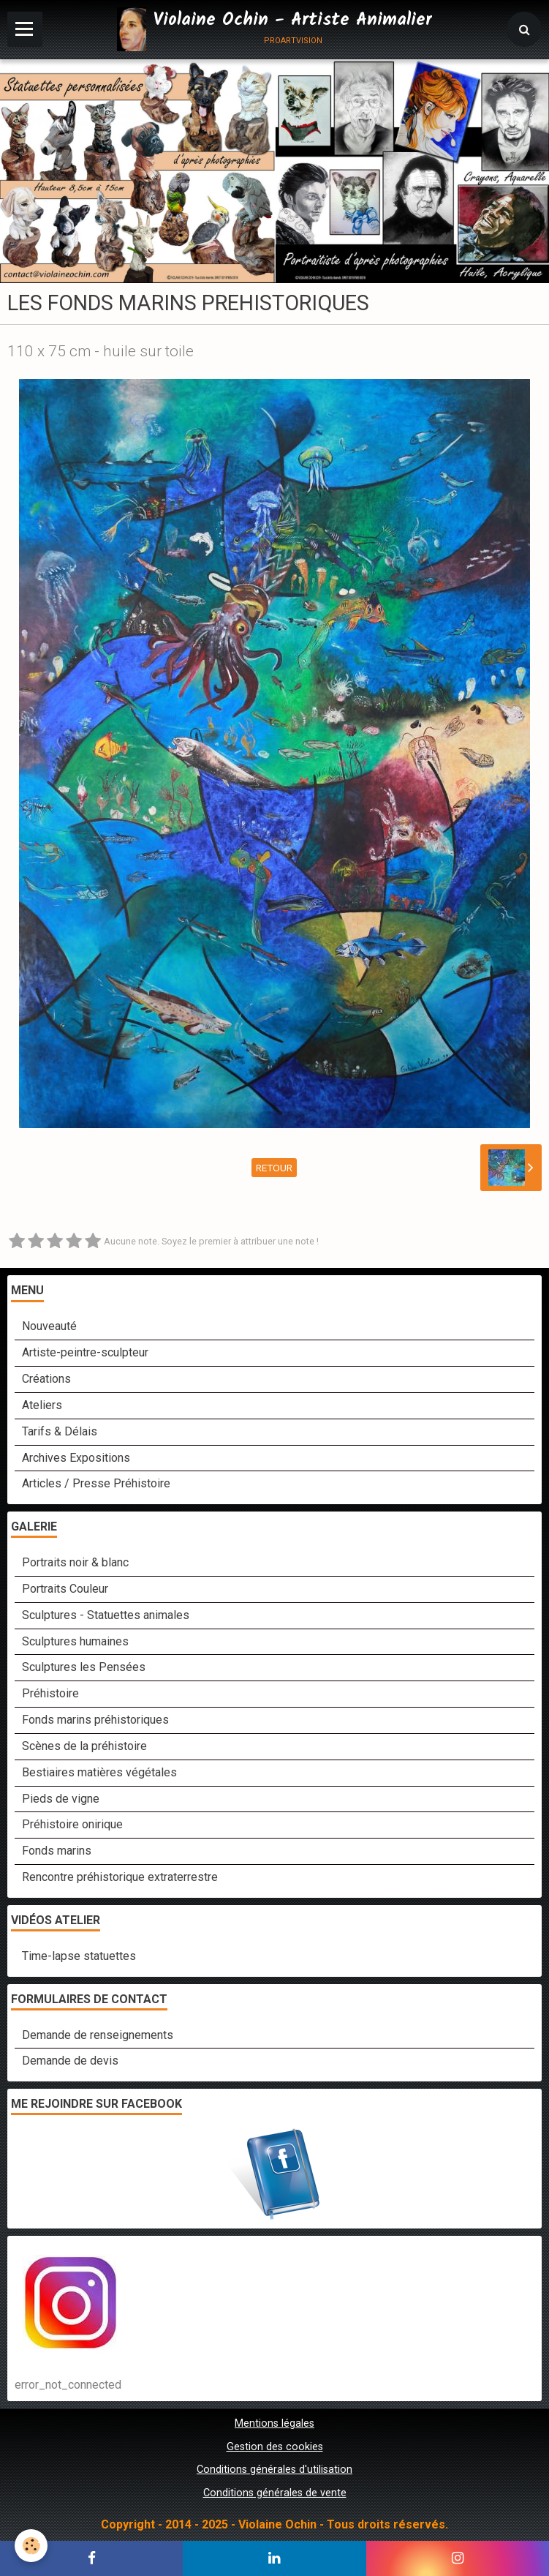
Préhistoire (50, 1693)
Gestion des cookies (275, 2447)
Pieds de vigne (60, 1799)
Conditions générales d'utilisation (274, 2469)
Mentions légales (274, 2423)
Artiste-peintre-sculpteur (85, 1352)
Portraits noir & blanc (75, 1562)
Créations (46, 1379)
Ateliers (42, 1405)
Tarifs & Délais (59, 1431)
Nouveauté (49, 1326)
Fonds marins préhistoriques (95, 1720)
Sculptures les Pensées (83, 1667)
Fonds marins (56, 1851)
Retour (274, 1168)
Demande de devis (70, 2061)
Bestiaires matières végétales (99, 1772)
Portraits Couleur (65, 1589)
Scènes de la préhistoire (84, 1746)
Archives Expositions (76, 1458)
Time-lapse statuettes (79, 1956)
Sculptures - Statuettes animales (105, 1615)
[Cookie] (31, 2545)
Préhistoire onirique (72, 1824)
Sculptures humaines (75, 1641)
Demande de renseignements (97, 2035)
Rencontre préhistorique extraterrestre (120, 1877)
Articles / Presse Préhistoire (96, 1483)
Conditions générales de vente (275, 2493)
